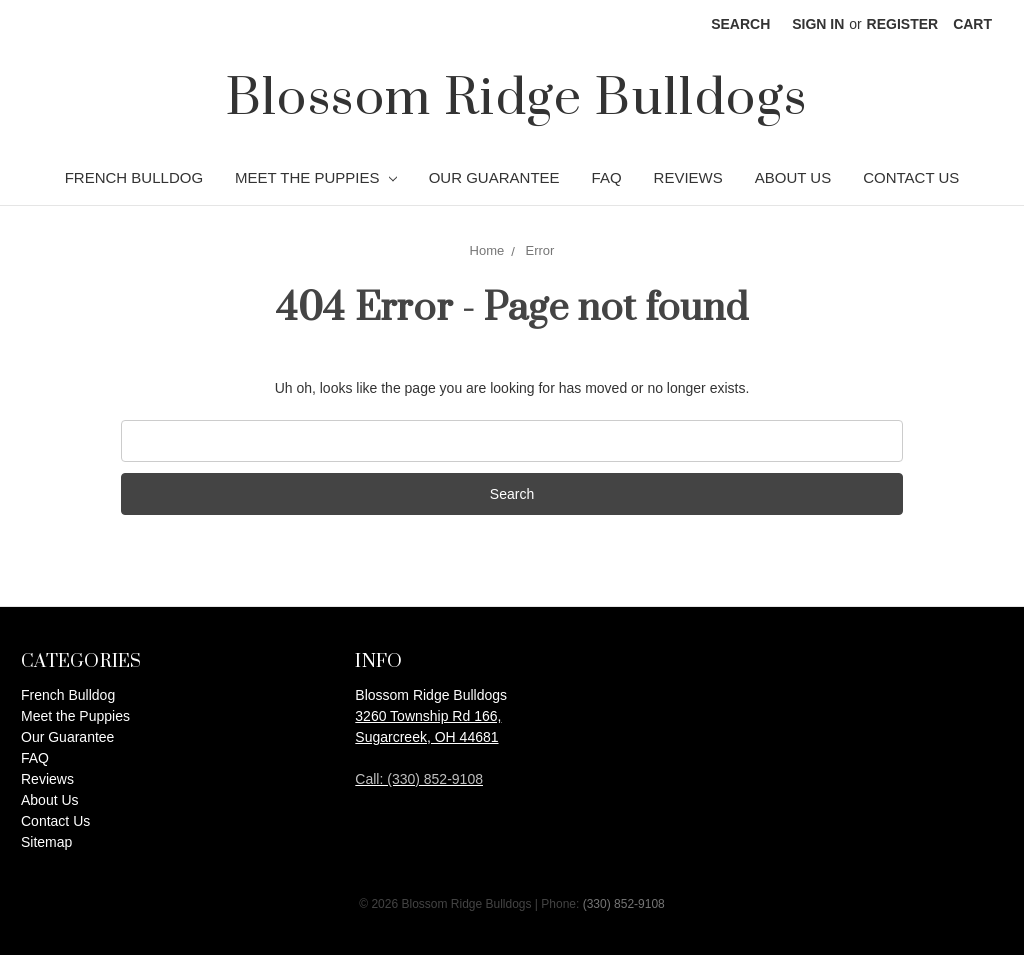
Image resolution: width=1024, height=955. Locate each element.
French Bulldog (134, 177)
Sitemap (46, 842)
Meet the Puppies (316, 177)
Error (540, 250)
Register (903, 24)
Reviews (688, 177)
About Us (793, 177)
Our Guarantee (494, 177)
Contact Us (911, 177)
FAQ (607, 177)
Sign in (818, 24)
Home (487, 250)
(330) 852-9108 (624, 904)
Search (740, 24)
